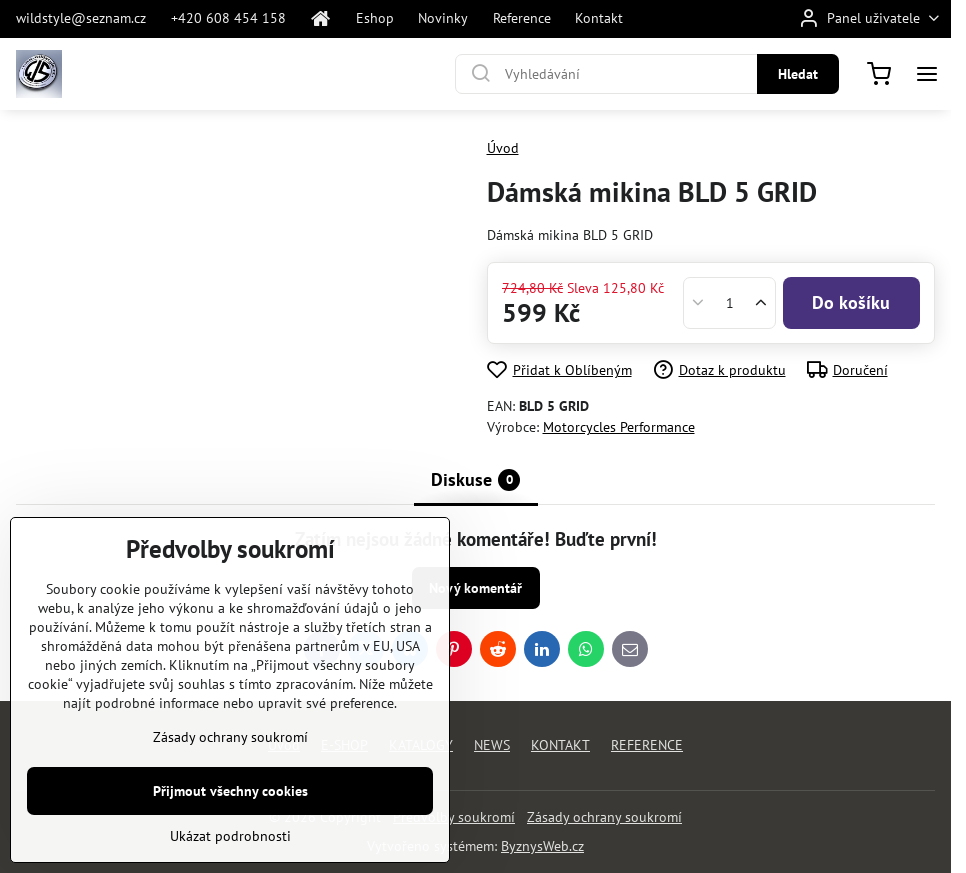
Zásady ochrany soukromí (604, 817)
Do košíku (851, 302)
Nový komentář (475, 588)
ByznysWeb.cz (542, 846)
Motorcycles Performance (619, 427)
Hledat (798, 74)
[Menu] (927, 74)
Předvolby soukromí (454, 817)
